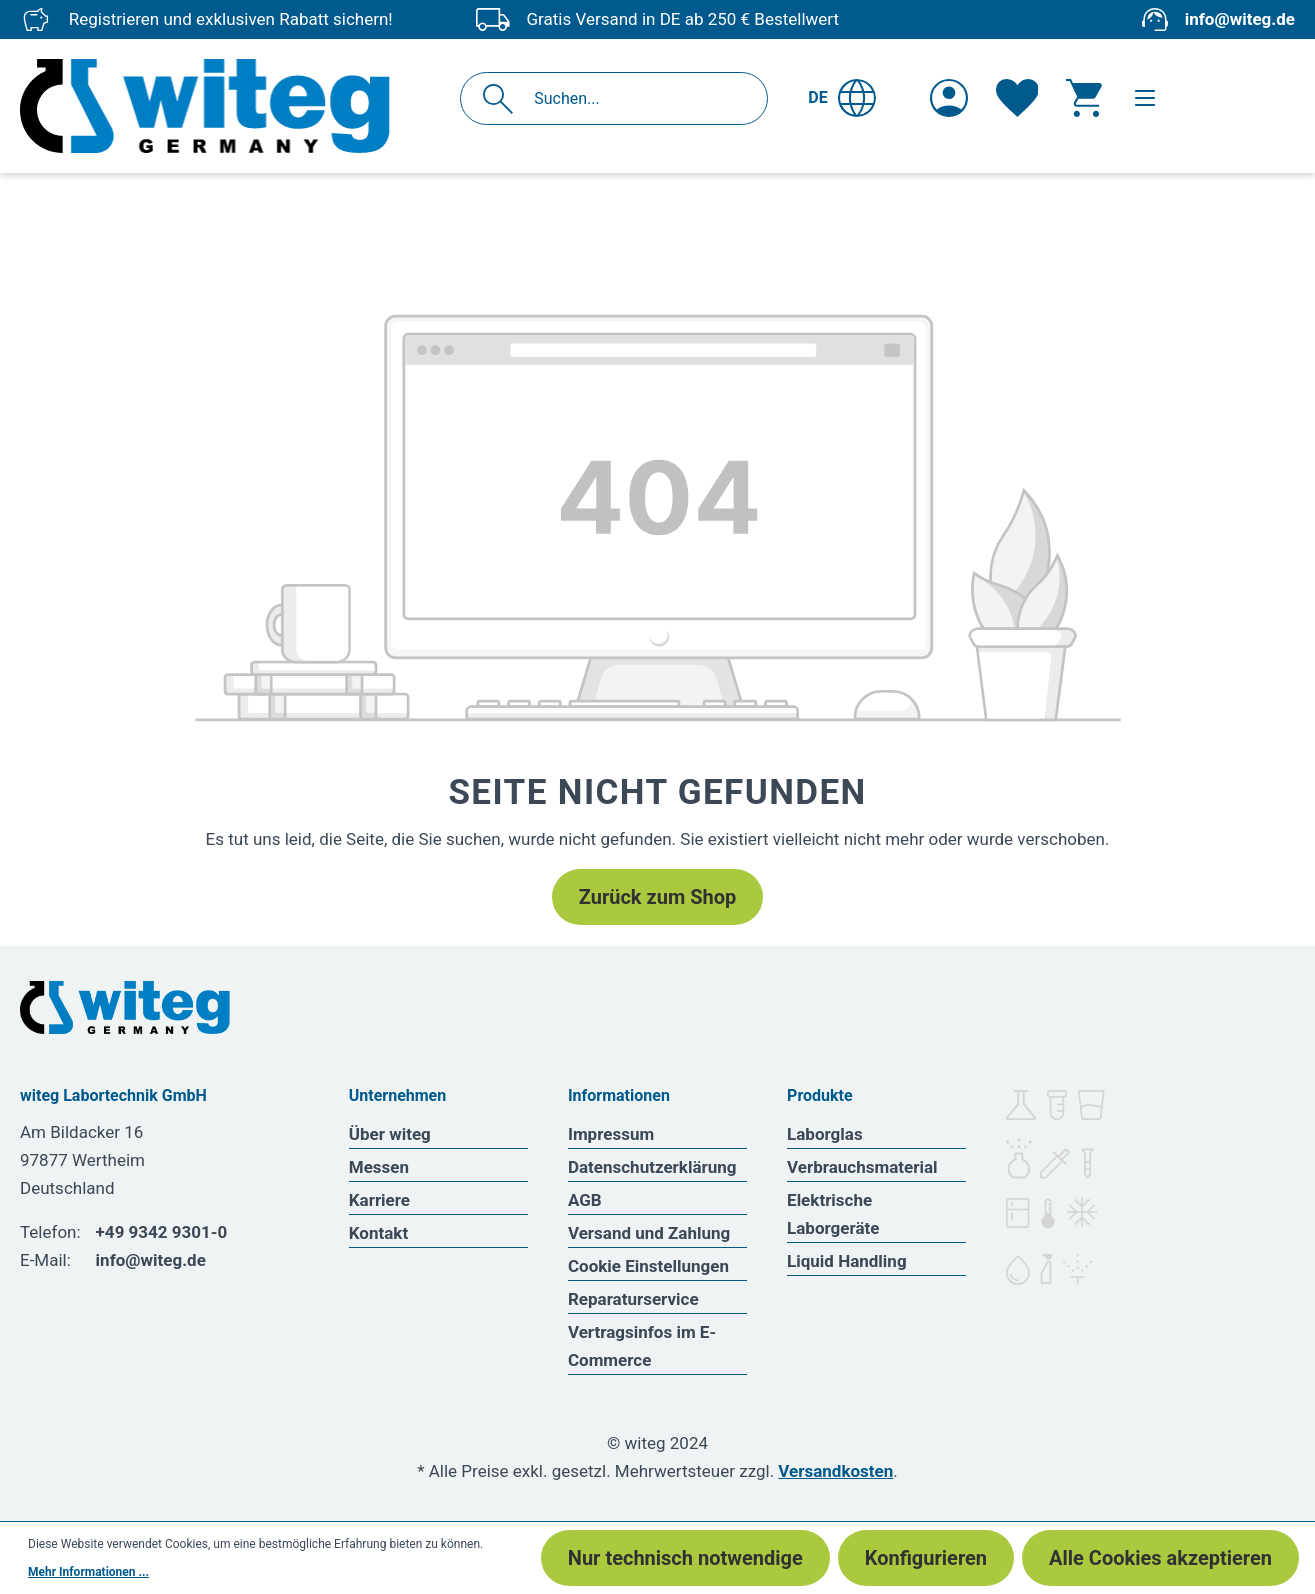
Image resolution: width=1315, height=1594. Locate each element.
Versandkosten (835, 1471)
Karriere (379, 1200)
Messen (379, 1167)
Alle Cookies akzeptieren (1160, 1558)
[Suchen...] (635, 98)
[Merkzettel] (1017, 98)
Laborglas (825, 1134)
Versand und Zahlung (649, 1233)
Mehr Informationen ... (88, 1572)
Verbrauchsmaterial (862, 1167)
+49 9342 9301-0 (162, 1232)
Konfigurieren (926, 1558)
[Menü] (1145, 98)
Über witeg (390, 1134)
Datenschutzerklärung (652, 1167)
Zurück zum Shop (657, 897)
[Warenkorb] (1084, 98)
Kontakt (378, 1233)
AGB (585, 1200)
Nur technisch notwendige (685, 1558)
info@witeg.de (1240, 19)
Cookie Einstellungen (648, 1266)
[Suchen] (503, 98)
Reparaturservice (633, 1299)
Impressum (611, 1134)
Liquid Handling (847, 1261)
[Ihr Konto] (949, 98)
